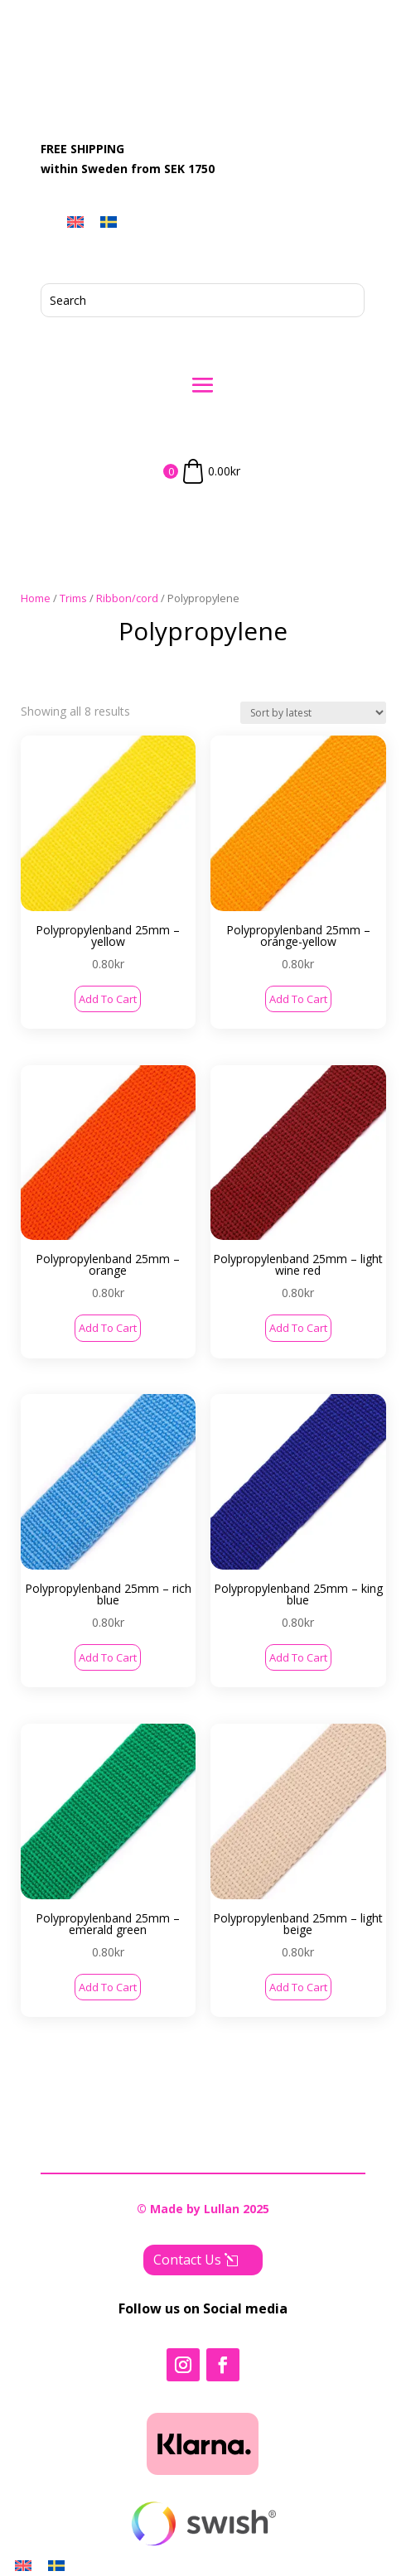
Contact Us (187, 2253)
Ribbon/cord (127, 598)
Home (36, 598)
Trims (73, 598)
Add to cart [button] (108, 998)
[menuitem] (75, 222)
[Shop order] (313, 713)
